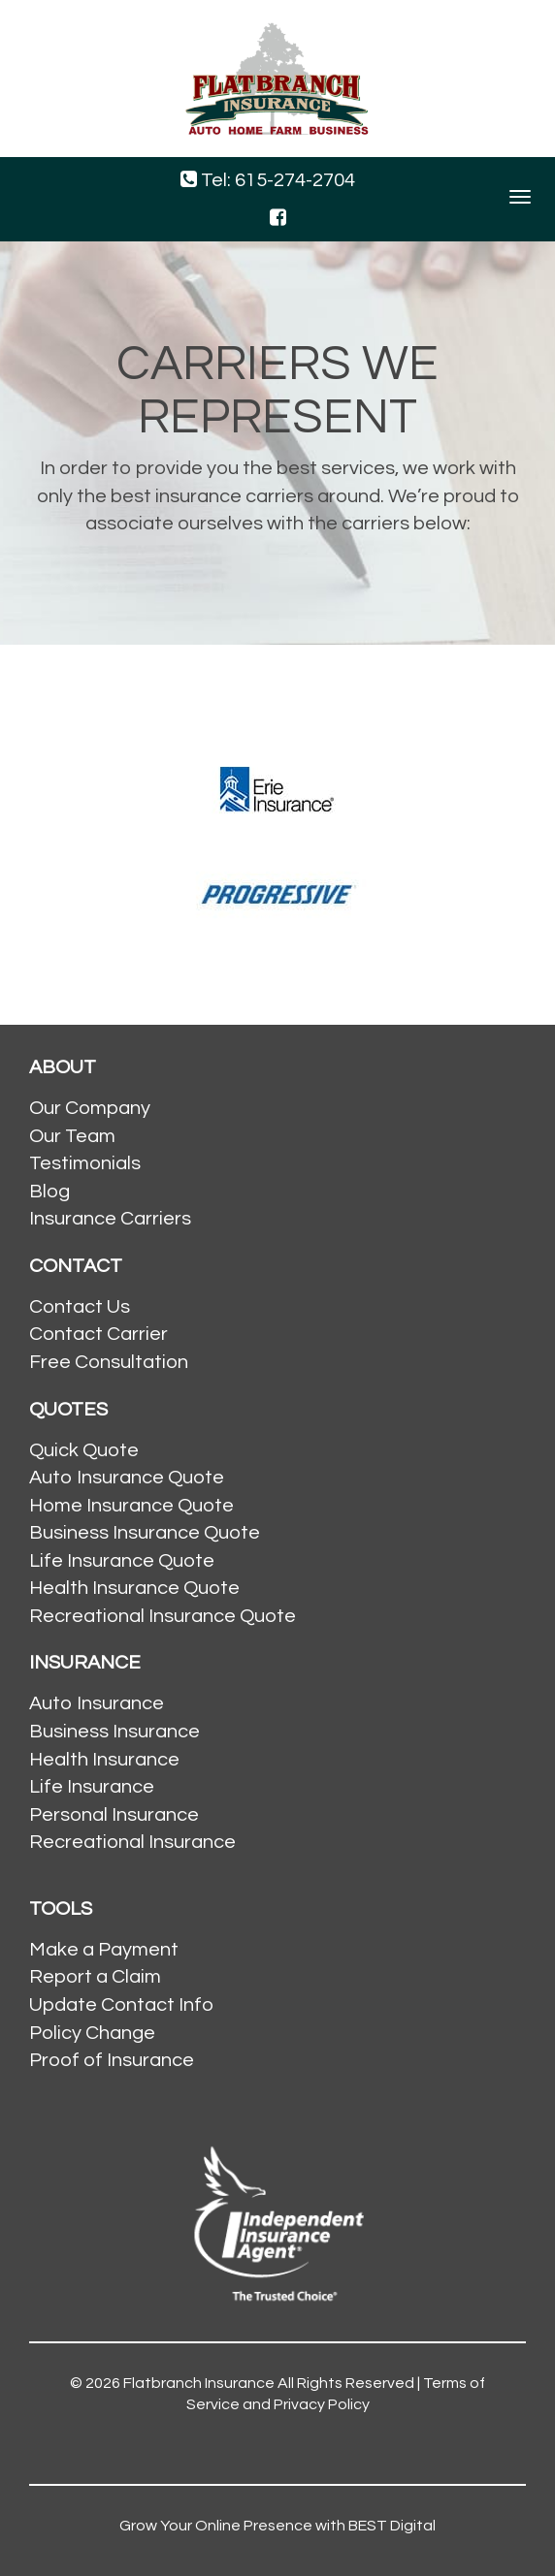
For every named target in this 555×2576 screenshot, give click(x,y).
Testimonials (85, 1163)
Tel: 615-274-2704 (267, 180)
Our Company (89, 1108)
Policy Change (92, 2033)
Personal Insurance (114, 1815)
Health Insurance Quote (134, 1588)
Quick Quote (84, 1450)
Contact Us (79, 1307)
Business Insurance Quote (144, 1532)
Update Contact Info (121, 2005)
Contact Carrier (98, 1334)
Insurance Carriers (110, 1218)
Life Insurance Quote (121, 1561)
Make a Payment (104, 1949)
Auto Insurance (96, 1703)
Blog (49, 1191)
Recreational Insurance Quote (162, 1616)
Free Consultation (108, 1362)
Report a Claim (95, 1977)
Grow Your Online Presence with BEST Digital (277, 2525)
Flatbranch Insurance (199, 2383)
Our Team (72, 1136)
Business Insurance (114, 1731)
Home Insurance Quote (131, 1505)
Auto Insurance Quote (126, 1477)
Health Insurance (104, 1759)
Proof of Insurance (111, 2060)
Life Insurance (91, 1787)
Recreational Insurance (132, 1842)
